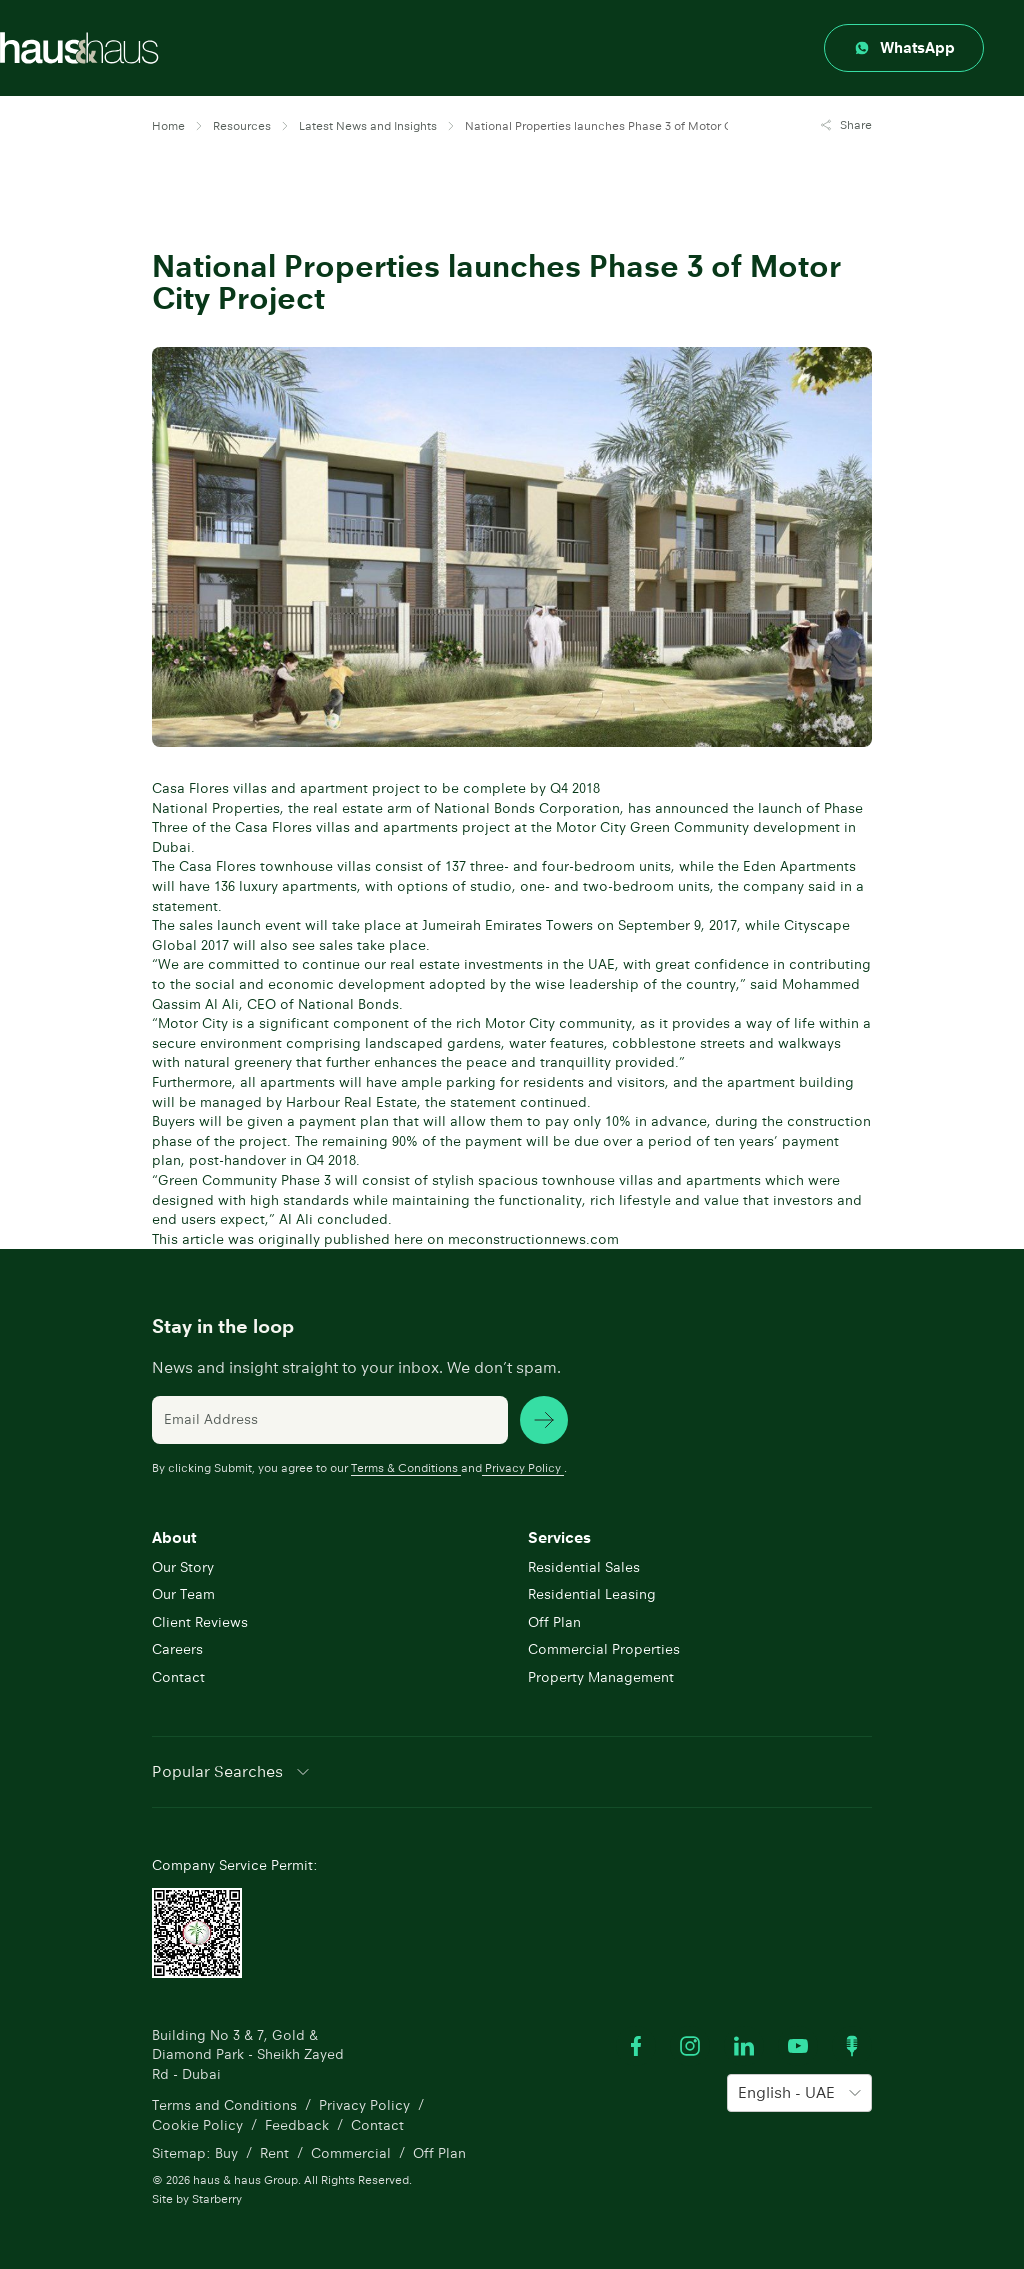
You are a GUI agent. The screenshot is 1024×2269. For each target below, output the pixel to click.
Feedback (297, 2125)
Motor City (193, 1023)
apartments (297, 1082)
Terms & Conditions (406, 1467)
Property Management (601, 1677)
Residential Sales (584, 1567)
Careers (177, 1649)
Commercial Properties (604, 1649)
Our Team (183, 1594)
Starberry (217, 2198)
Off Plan (554, 1622)
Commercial (351, 2153)
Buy (226, 2153)
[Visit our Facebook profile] (636, 2046)
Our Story (183, 1567)
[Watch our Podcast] (852, 2046)
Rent (274, 2153)
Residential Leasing (592, 1594)
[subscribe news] (544, 1420)
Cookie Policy (197, 2125)
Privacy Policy (523, 1467)
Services (559, 1537)
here (408, 1239)
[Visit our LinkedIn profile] (744, 2046)
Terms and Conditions (224, 2105)
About (174, 1537)
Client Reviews (200, 1622)
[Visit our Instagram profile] (690, 2046)
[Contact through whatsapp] (904, 48)
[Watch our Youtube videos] (798, 2046)
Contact (178, 1677)
